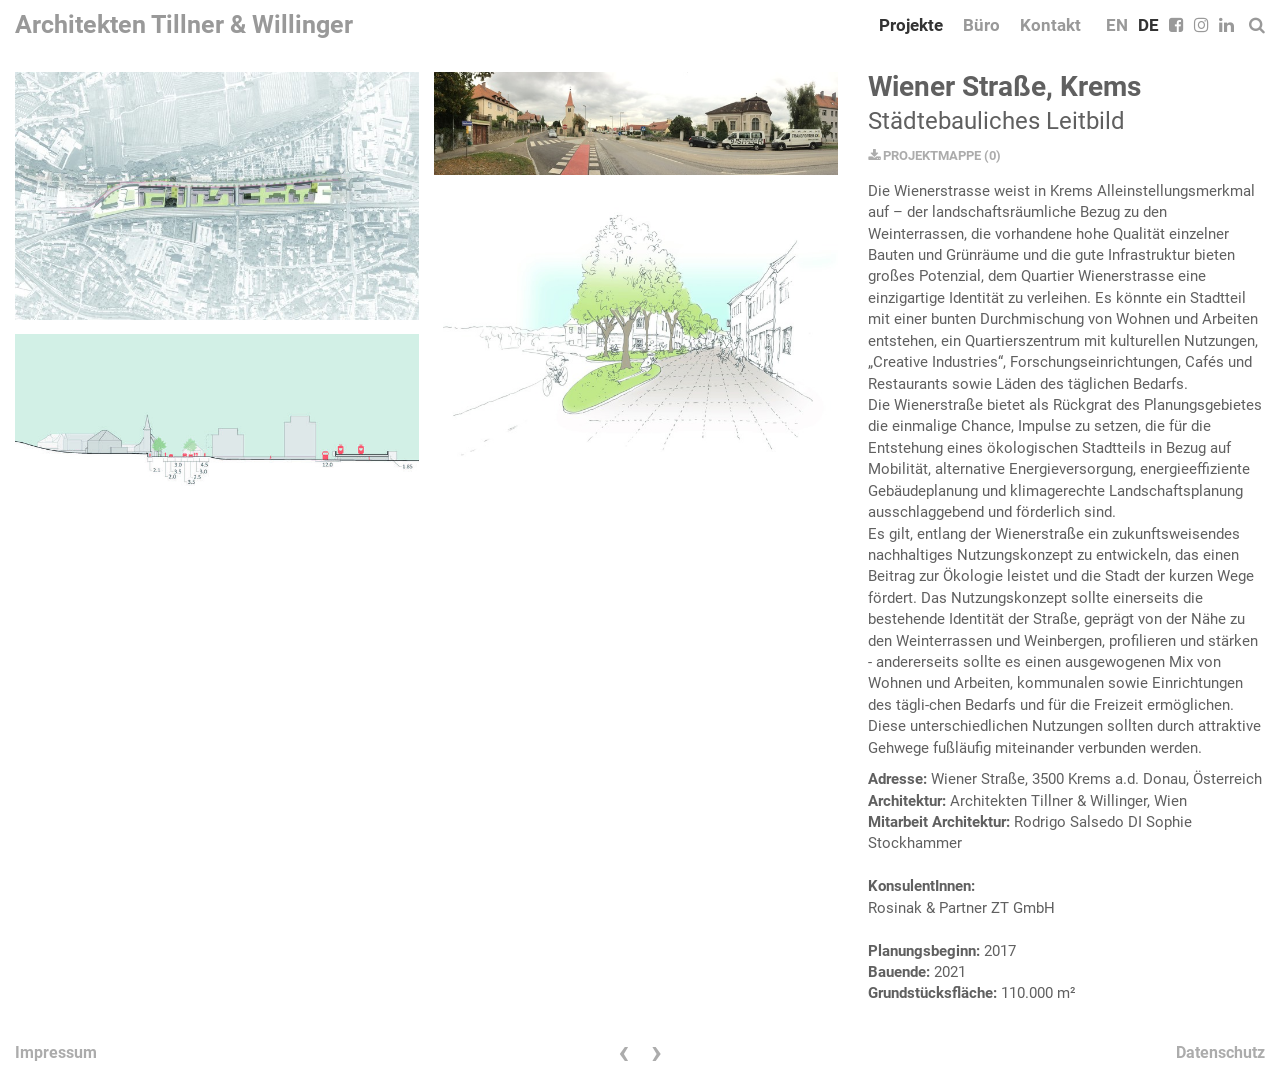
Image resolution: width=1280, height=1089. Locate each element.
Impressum (56, 1052)
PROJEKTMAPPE (924, 155)
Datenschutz (1220, 1052)
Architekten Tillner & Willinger (184, 24)
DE (1148, 25)
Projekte (911, 25)
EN (1117, 25)
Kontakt (1050, 25)
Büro (981, 25)
